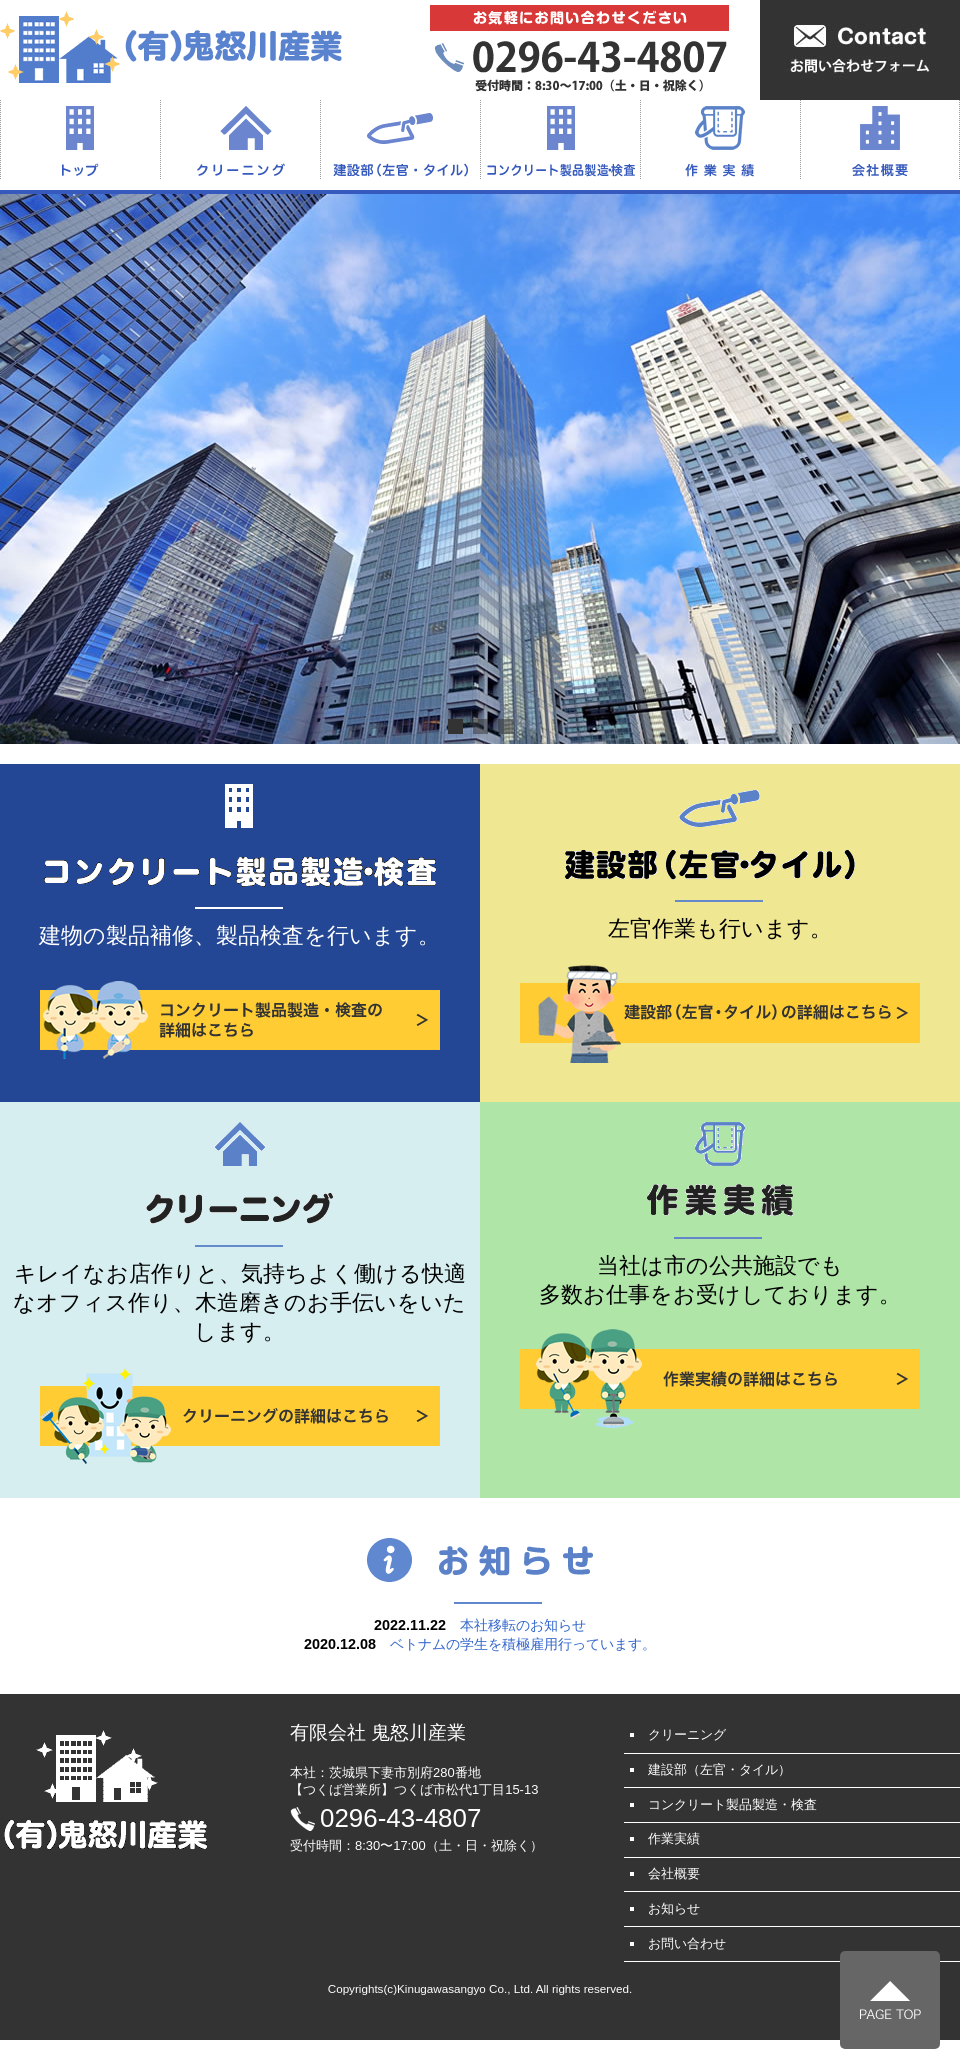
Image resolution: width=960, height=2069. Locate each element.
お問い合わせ (687, 1943)
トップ (80, 140)
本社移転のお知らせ (523, 1625)
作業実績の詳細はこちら (720, 1379)
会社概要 (880, 140)
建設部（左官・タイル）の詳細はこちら (720, 1013)
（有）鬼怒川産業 (171, 46)
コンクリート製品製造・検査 (560, 140)
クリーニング (240, 140)
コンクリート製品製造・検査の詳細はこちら (240, 1020)
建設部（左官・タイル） (400, 140)
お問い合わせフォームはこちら (860, 50)
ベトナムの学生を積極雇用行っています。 (523, 1644)
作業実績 (720, 140)
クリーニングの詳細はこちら (240, 1416)
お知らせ (674, 1908)
